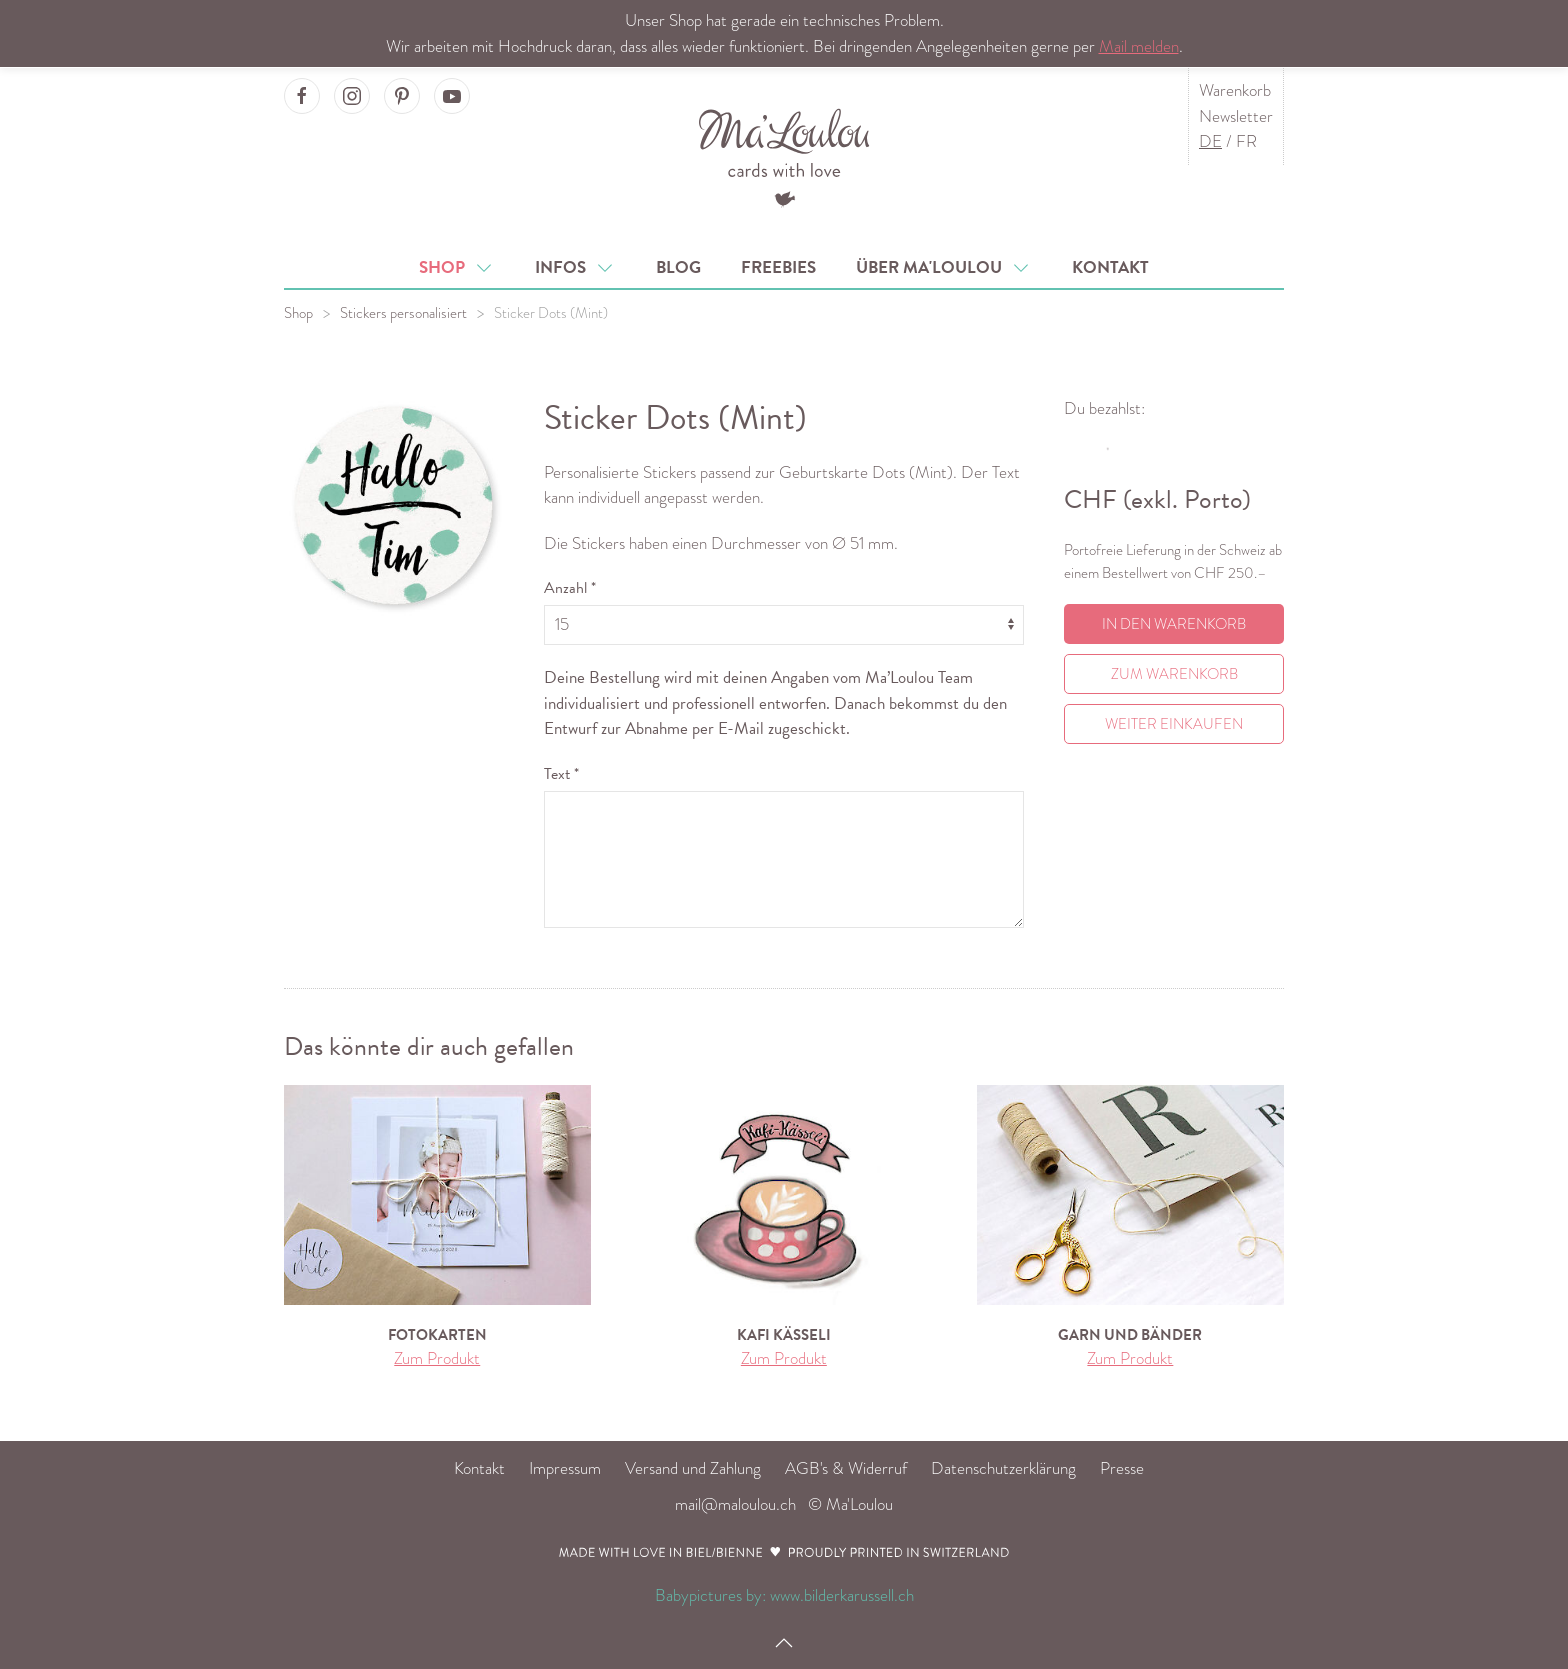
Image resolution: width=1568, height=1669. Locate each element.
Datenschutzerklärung (1003, 1468)
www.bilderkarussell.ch (842, 1595)
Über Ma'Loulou (944, 267)
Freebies (778, 267)
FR (1246, 141)
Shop (457, 267)
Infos (575, 267)
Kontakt (1110, 267)
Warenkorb (1235, 90)
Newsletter (1236, 116)
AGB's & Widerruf (846, 1468)
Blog (678, 267)
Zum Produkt (437, 1358)
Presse (1122, 1468)
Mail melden (1139, 46)
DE (1210, 141)
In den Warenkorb (1174, 624)
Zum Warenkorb (1174, 674)
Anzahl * (570, 588)
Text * (561, 774)
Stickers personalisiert (403, 313)
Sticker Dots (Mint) (551, 313)
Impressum (565, 1468)
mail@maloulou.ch (735, 1504)
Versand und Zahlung (693, 1468)
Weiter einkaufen (1174, 724)
